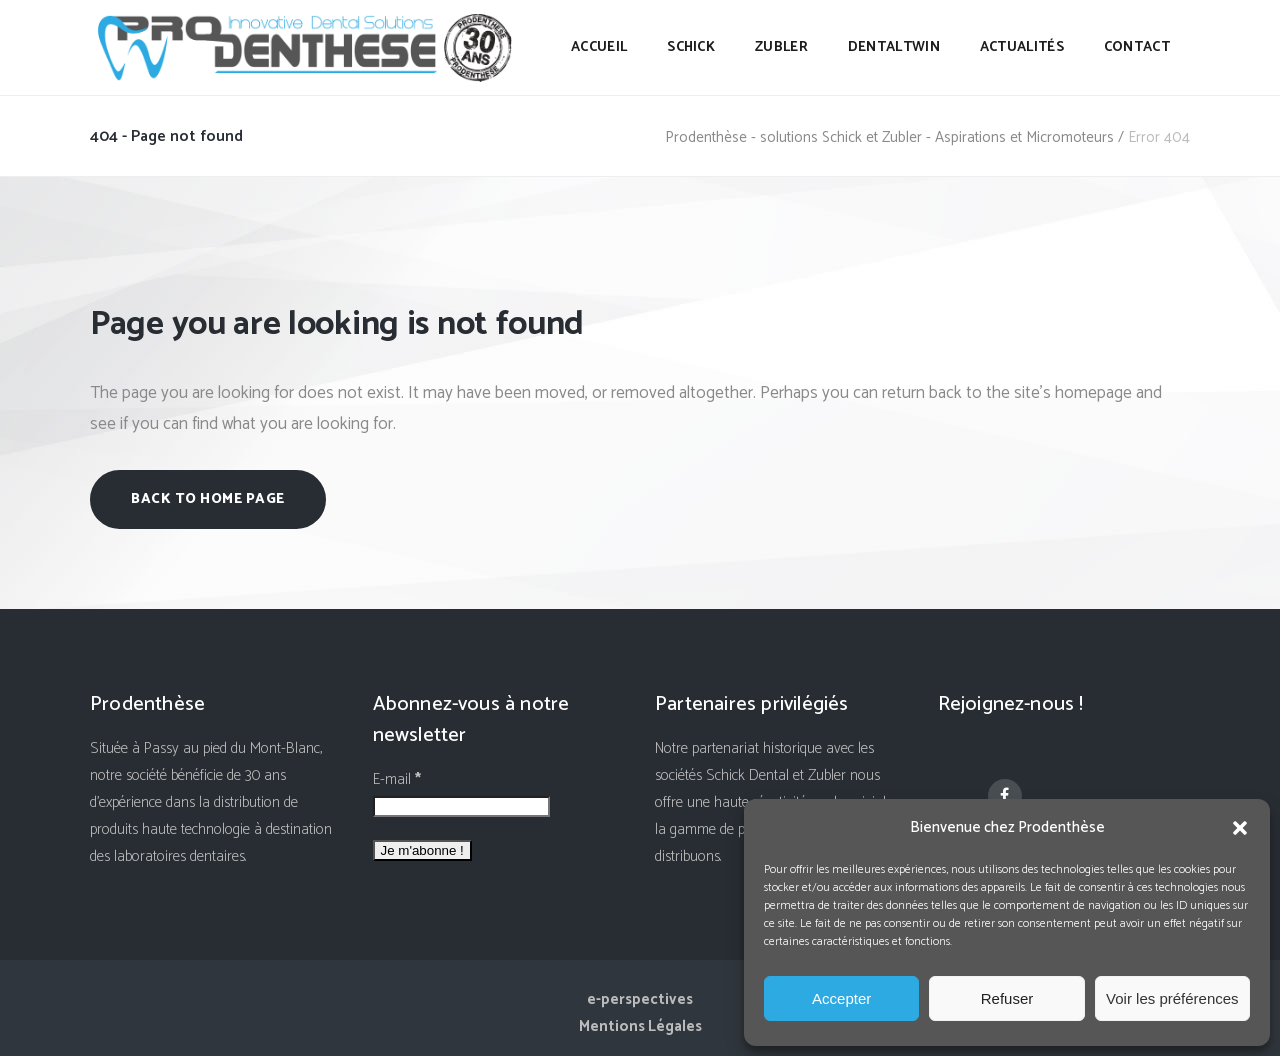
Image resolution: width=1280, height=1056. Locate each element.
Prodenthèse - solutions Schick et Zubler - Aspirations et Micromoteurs (889, 137)
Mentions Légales (640, 1026)
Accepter (841, 998)
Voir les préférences (1172, 998)
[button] (1240, 828)
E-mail (397, 779)
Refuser (1007, 998)
